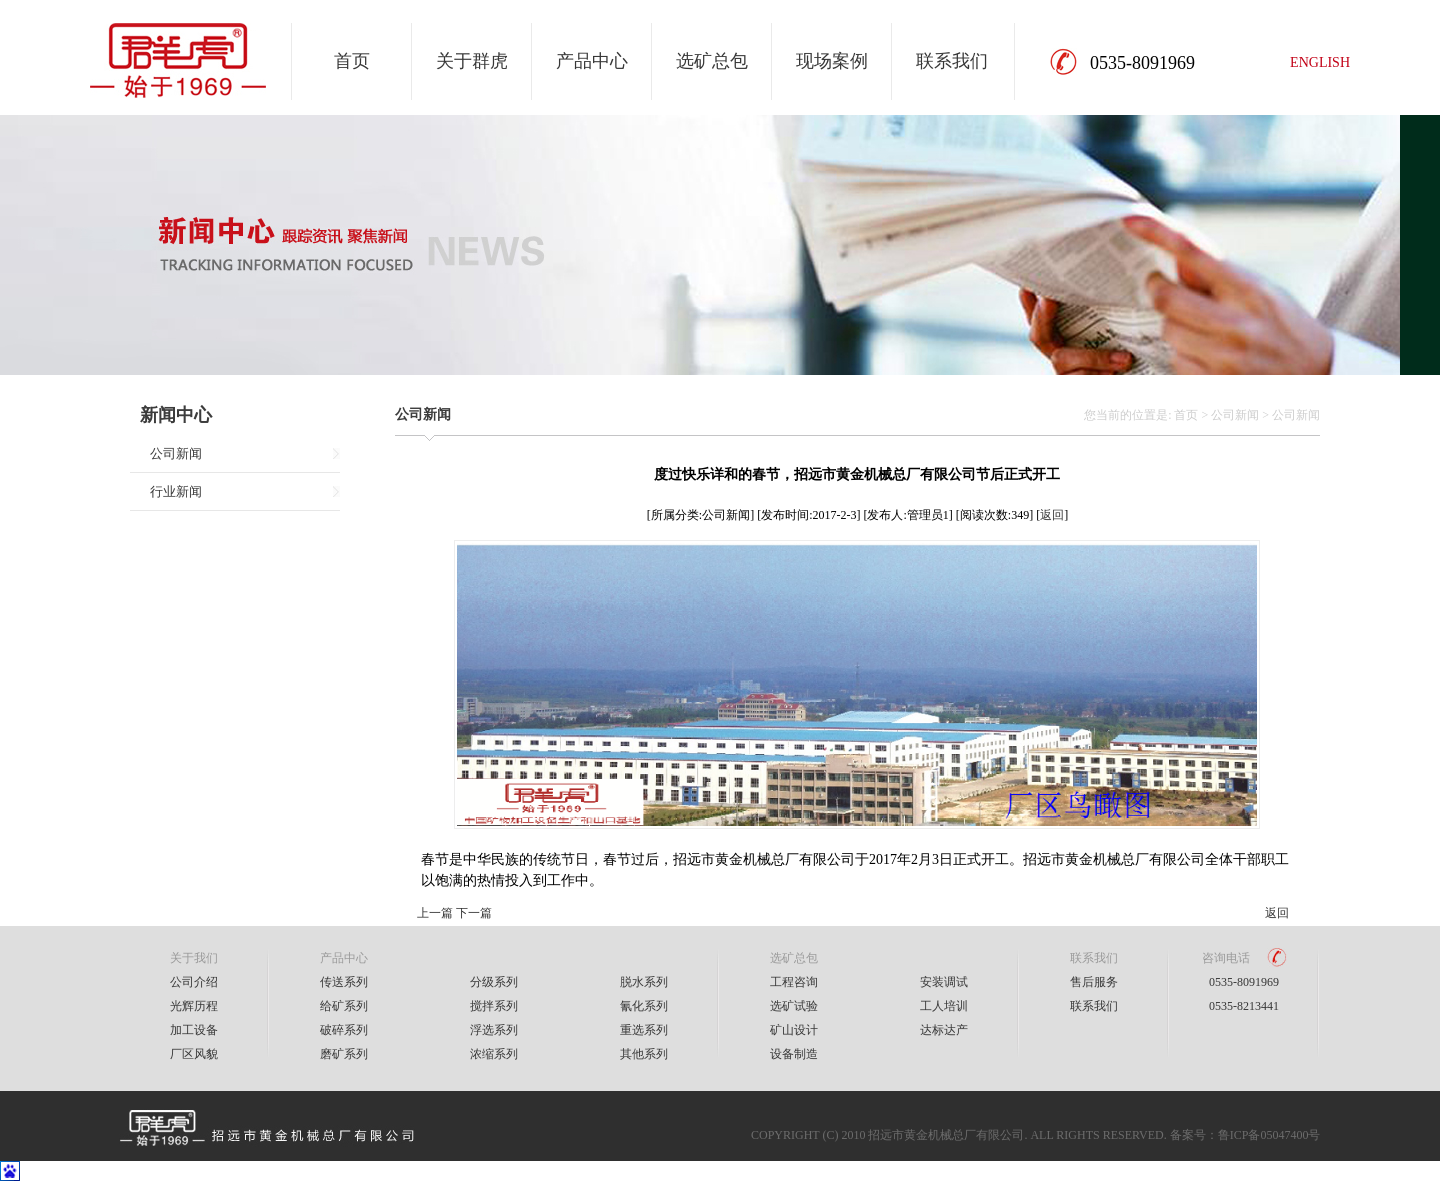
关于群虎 (472, 61)
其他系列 (644, 1054)
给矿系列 (344, 1006)
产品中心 (592, 61)
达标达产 (944, 1030)
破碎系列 (344, 1030)
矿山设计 (794, 1030)
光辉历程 (194, 1006)
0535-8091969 (1244, 982)
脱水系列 (644, 982)
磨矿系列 (344, 1054)
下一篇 (474, 913)
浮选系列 (494, 1030)
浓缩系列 (494, 1054)
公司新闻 (176, 453)
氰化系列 (644, 1006)
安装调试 (944, 982)
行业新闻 (176, 491)
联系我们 (952, 61)
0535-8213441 (1244, 1006)
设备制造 (794, 1054)
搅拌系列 (494, 1006)
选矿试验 (794, 1006)
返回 (1052, 515)
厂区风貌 (194, 1054)
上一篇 (435, 913)
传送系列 (344, 982)
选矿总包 (712, 61)
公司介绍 (194, 982)
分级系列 (494, 982)
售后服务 (1094, 982)
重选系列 (644, 1030)
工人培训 (944, 1006)
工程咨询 (794, 982)
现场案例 (832, 61)
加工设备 (194, 1030)
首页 (352, 61)
